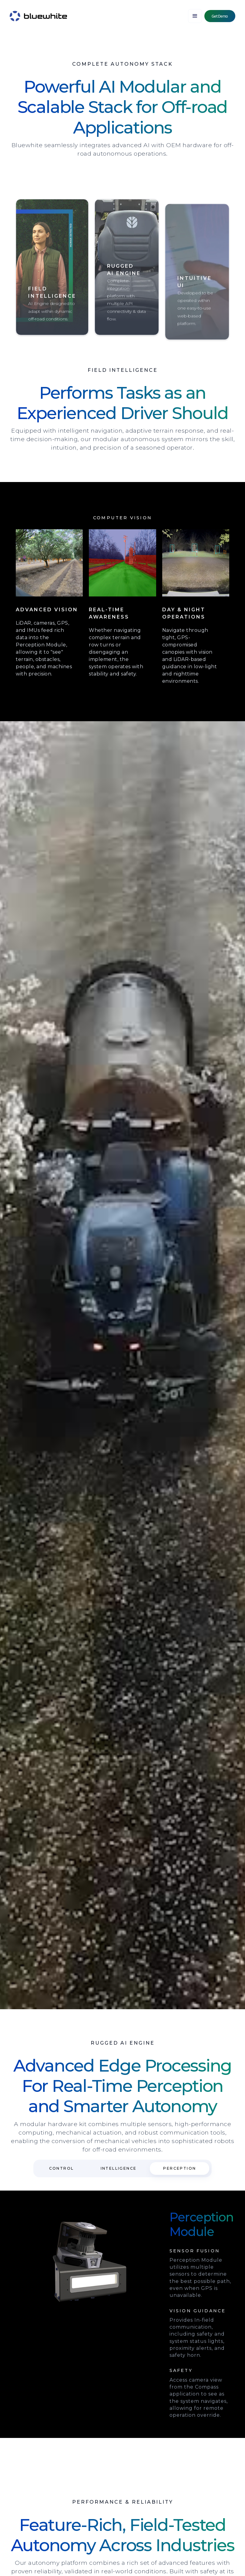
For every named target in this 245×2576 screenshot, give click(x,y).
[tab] (61, 2168)
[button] (195, 16)
